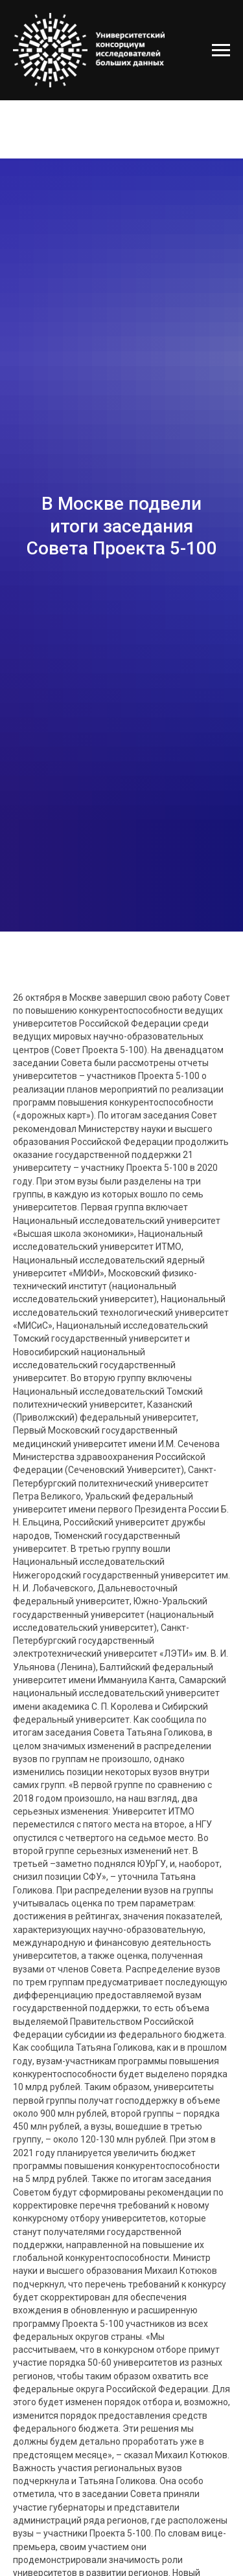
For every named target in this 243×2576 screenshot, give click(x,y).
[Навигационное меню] (221, 50)
